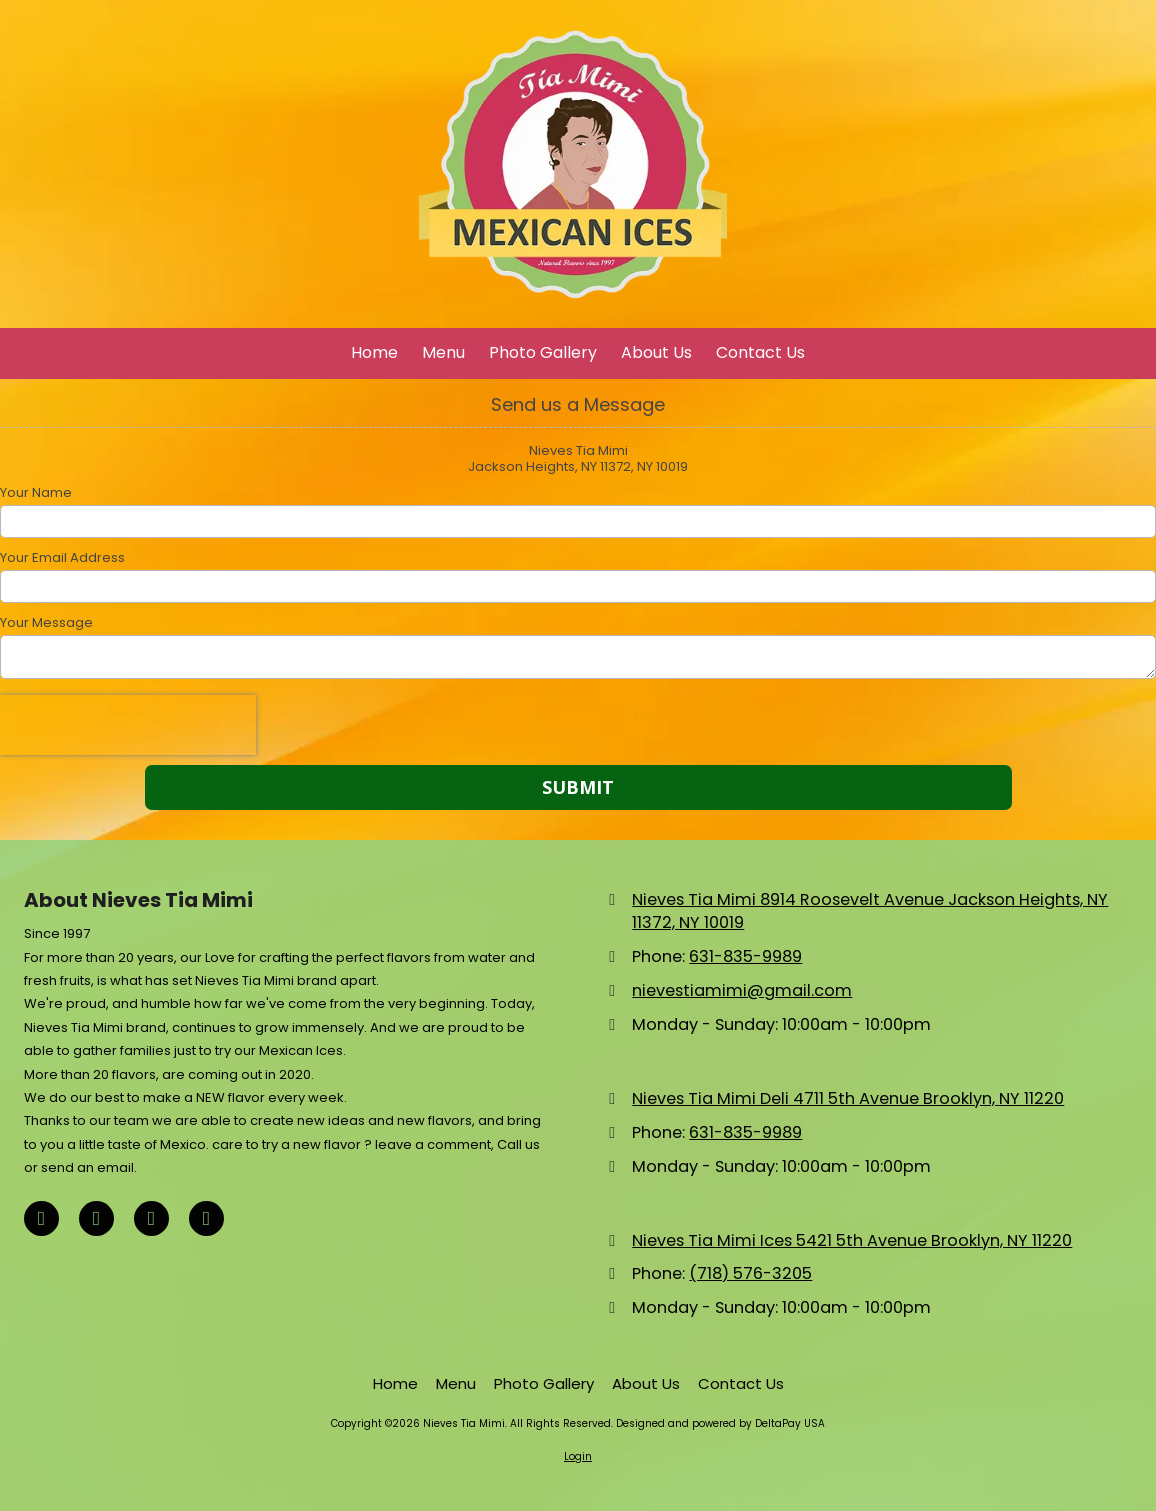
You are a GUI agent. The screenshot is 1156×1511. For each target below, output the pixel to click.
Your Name (36, 493)
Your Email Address (62, 558)
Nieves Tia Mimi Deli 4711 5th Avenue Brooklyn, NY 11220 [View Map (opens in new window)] (848, 1098)
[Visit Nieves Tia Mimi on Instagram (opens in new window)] (206, 1218)
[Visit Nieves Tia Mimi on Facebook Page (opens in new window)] (41, 1218)
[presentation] (128, 725)
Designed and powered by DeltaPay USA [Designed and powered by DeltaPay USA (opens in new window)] (720, 1423)
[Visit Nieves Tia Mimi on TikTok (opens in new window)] (151, 1218)
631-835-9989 (745, 956)
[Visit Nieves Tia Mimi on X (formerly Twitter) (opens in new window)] (96, 1218)
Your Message (46, 623)
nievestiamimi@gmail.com (742, 990)
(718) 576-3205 (750, 1273)
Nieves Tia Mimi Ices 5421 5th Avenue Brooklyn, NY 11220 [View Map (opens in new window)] (852, 1240)
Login (578, 1456)
